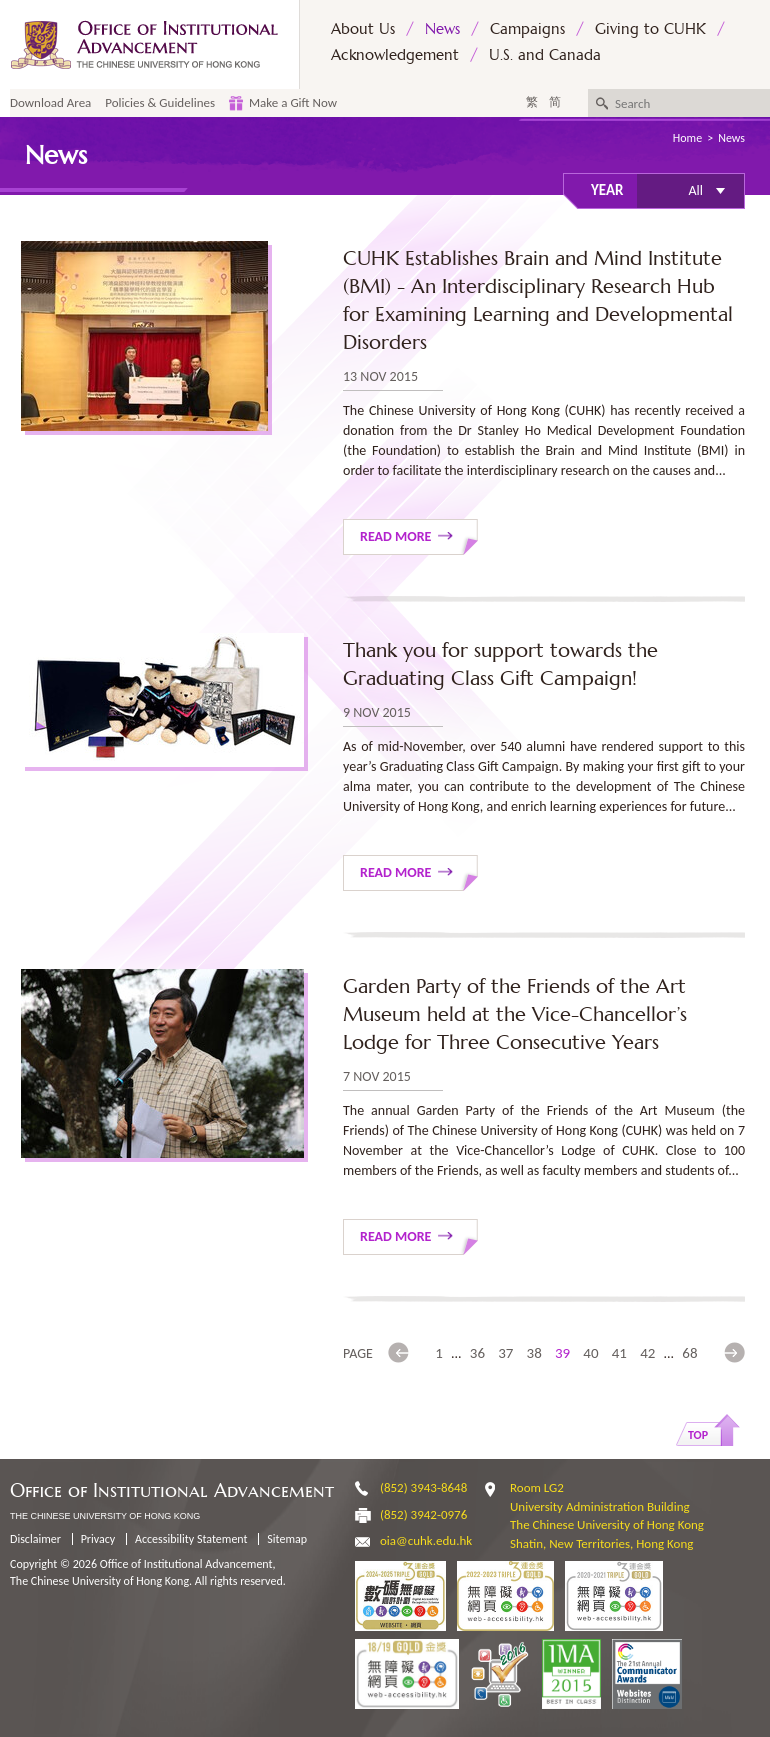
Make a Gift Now (293, 102)
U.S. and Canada (545, 54)
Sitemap (287, 1539)
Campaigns (527, 28)
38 (534, 1353)
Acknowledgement (395, 54)
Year (607, 190)
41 (619, 1353)
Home (687, 138)
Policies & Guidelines (160, 102)
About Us (363, 28)
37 (505, 1353)
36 (477, 1353)
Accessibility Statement (191, 1539)
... (456, 1353)
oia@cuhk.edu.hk (426, 1540)
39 (562, 1353)
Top (698, 1435)
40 (590, 1353)
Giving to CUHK (650, 28)
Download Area (50, 102)
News (442, 28)
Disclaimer (35, 1539)
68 (689, 1353)
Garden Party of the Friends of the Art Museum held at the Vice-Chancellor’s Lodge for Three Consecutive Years (515, 1014)
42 (647, 1353)
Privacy (98, 1539)
